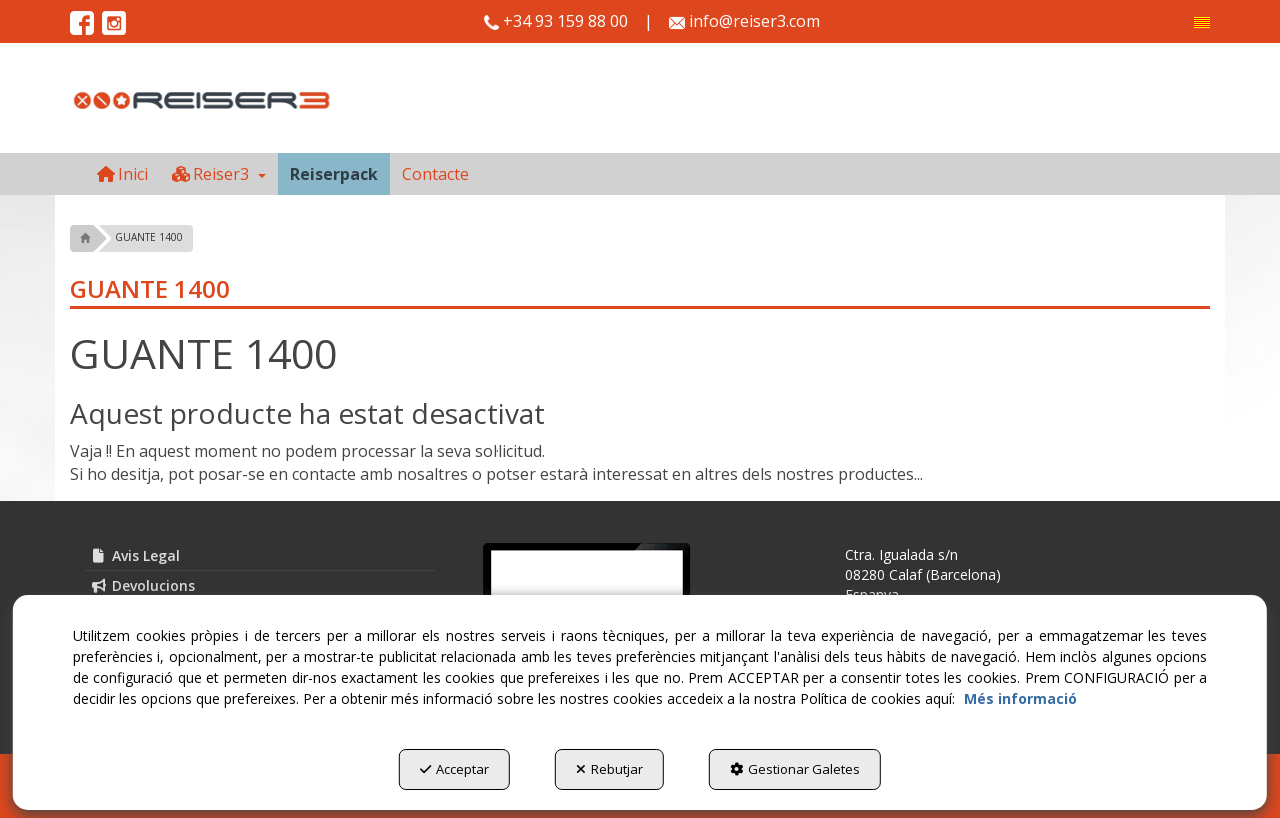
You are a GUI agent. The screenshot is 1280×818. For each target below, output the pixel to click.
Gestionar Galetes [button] (795, 769)
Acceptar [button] (454, 769)
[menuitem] (1202, 22)
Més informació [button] (1020, 698)
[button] (1202, 22)
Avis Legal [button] (135, 555)
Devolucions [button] (142, 585)
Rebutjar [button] (609, 769)
